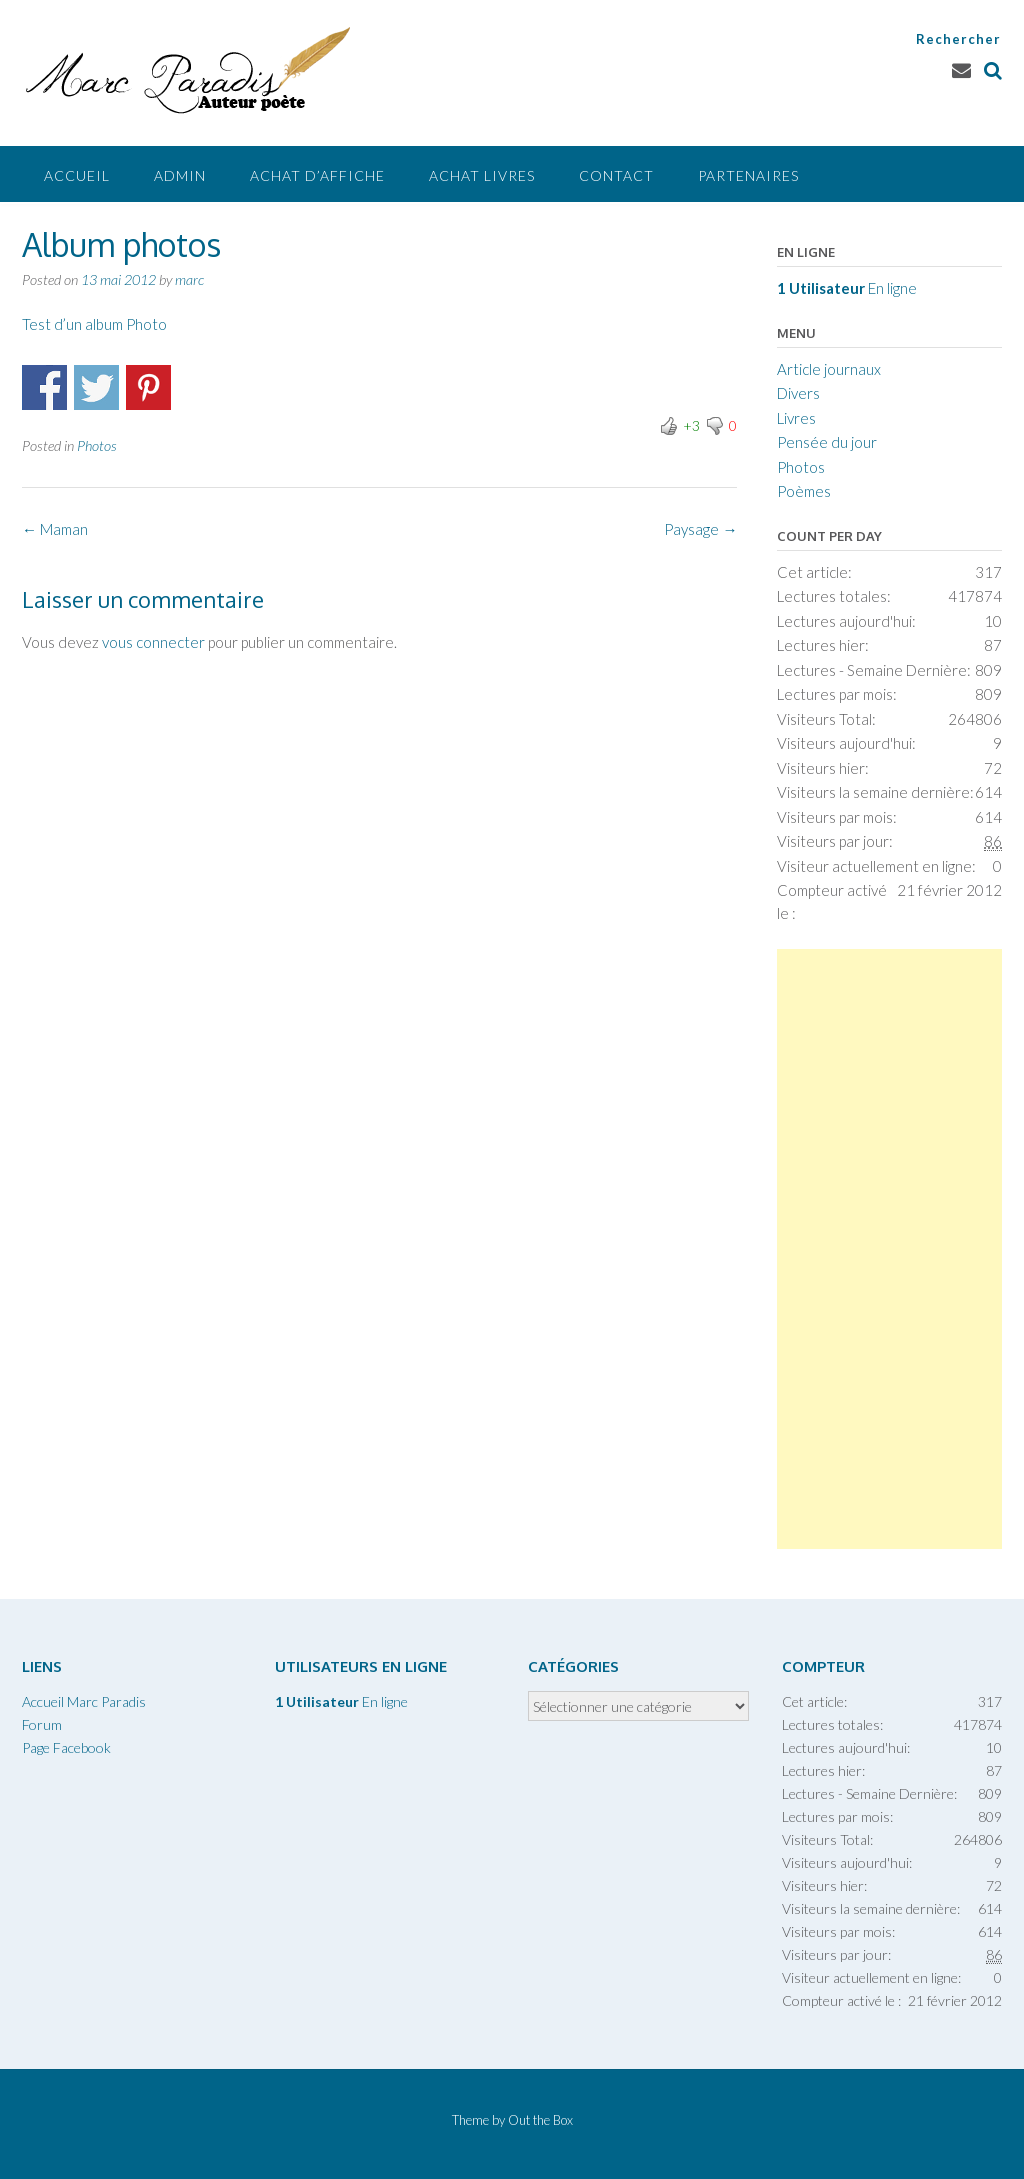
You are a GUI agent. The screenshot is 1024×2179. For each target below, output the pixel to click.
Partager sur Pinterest (148, 387)
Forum (42, 1724)
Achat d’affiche (317, 175)
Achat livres (482, 175)
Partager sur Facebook (44, 387)
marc (189, 279)
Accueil (77, 175)
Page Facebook (66, 1747)
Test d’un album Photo (94, 324)
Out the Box (540, 2120)
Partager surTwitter (96, 387)
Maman (55, 529)
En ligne (847, 288)
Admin (180, 175)
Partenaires (748, 175)
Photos (97, 445)
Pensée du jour (827, 442)
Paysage (700, 529)
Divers (798, 393)
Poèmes (804, 491)
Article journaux (829, 369)
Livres (796, 418)
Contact (616, 175)
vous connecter (153, 642)
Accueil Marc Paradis (84, 1701)
